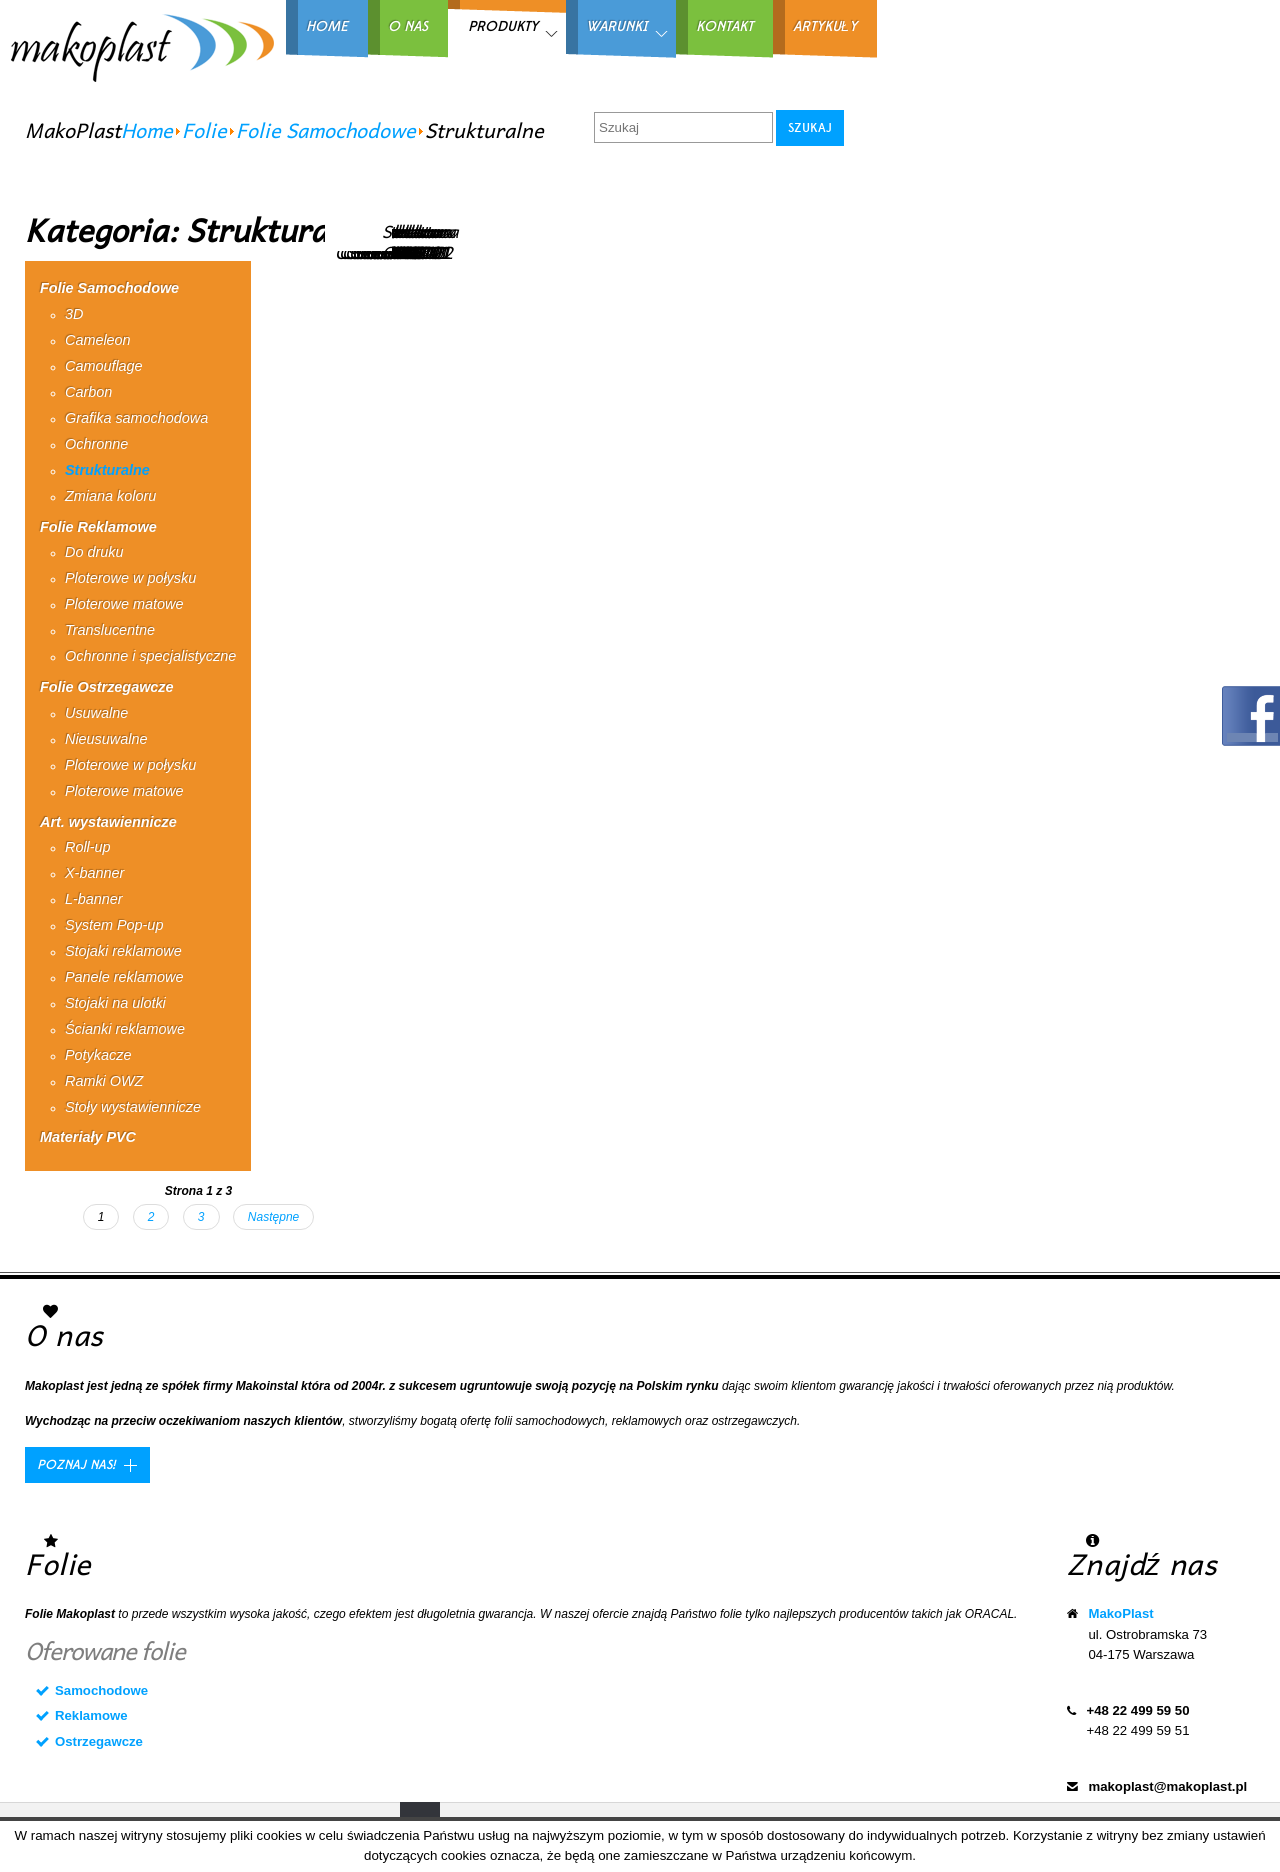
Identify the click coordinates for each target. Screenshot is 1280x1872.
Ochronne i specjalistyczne (150, 656)
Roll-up (88, 847)
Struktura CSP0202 (420, 241)
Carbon (88, 392)
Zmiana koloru (110, 496)
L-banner (94, 899)
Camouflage (104, 366)
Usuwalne (96, 713)
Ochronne (96, 444)
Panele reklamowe (124, 977)
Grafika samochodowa (136, 418)
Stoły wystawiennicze (133, 1107)
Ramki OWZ (104, 1081)
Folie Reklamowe (98, 527)
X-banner (94, 873)
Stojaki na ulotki (115, 1003)
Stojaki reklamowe (123, 951)
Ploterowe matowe (124, 604)
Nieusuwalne (106, 739)
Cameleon (98, 340)
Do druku (94, 552)
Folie (204, 130)
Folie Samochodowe (326, 130)
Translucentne (110, 630)
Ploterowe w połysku (130, 578)
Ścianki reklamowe (125, 1029)
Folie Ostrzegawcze (107, 687)
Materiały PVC (88, 1137)
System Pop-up (114, 925)
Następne (273, 1217)
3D (74, 314)
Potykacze (98, 1055)
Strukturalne (107, 470)
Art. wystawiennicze (108, 822)
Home (147, 130)
